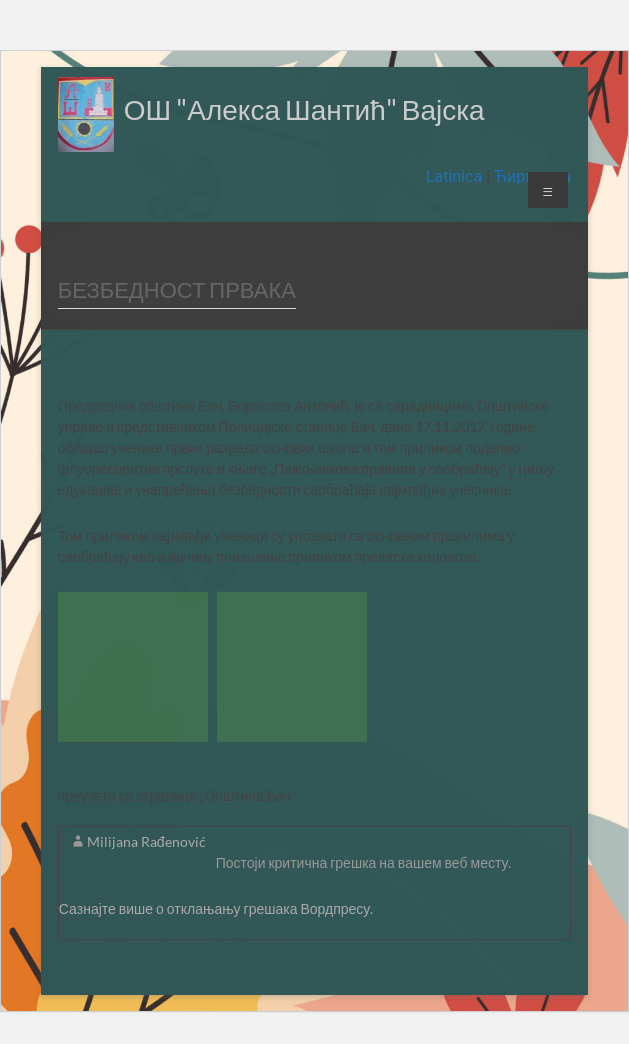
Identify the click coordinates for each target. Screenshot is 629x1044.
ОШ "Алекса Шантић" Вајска (304, 109)
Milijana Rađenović (146, 841)
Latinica (456, 176)
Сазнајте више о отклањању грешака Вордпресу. (216, 908)
